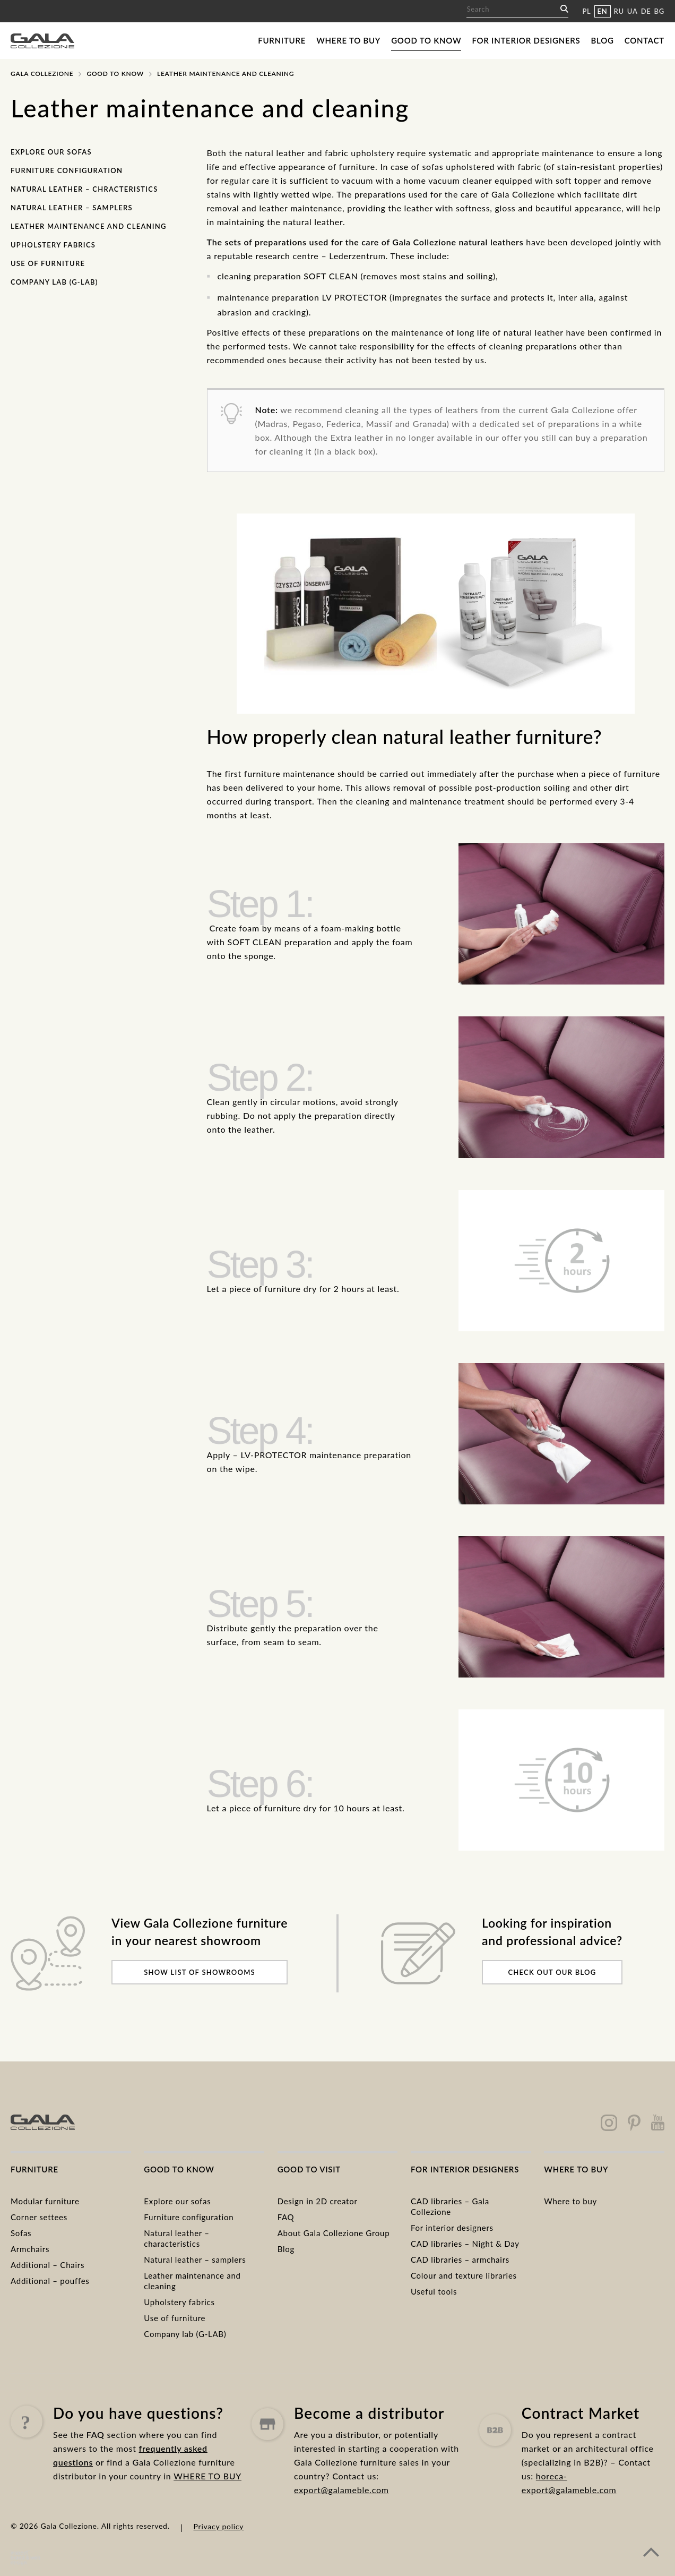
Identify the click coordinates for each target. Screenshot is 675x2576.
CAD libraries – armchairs (460, 2259)
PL (586, 11)
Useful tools (434, 2291)
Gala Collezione (42, 74)
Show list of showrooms (199, 1972)
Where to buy (348, 40)
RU (619, 11)
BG (659, 11)
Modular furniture (45, 2201)
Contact (644, 40)
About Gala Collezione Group (334, 2233)
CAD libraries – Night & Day (465, 2243)
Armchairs (30, 2249)
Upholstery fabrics (53, 245)
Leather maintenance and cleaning (89, 226)
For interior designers (526, 40)
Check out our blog (552, 1972)
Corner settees (39, 2217)
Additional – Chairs (47, 2265)
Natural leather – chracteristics (84, 189)
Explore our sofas (51, 152)
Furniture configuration (67, 170)
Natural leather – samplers (72, 207)
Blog (602, 40)
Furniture (282, 40)
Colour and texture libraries (464, 2275)
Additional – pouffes (50, 2281)
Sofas (21, 2233)
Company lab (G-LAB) (54, 282)
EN (603, 11)
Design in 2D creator (318, 2201)
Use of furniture (48, 263)
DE (646, 11)
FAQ (286, 2217)
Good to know (426, 40)
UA (632, 11)
